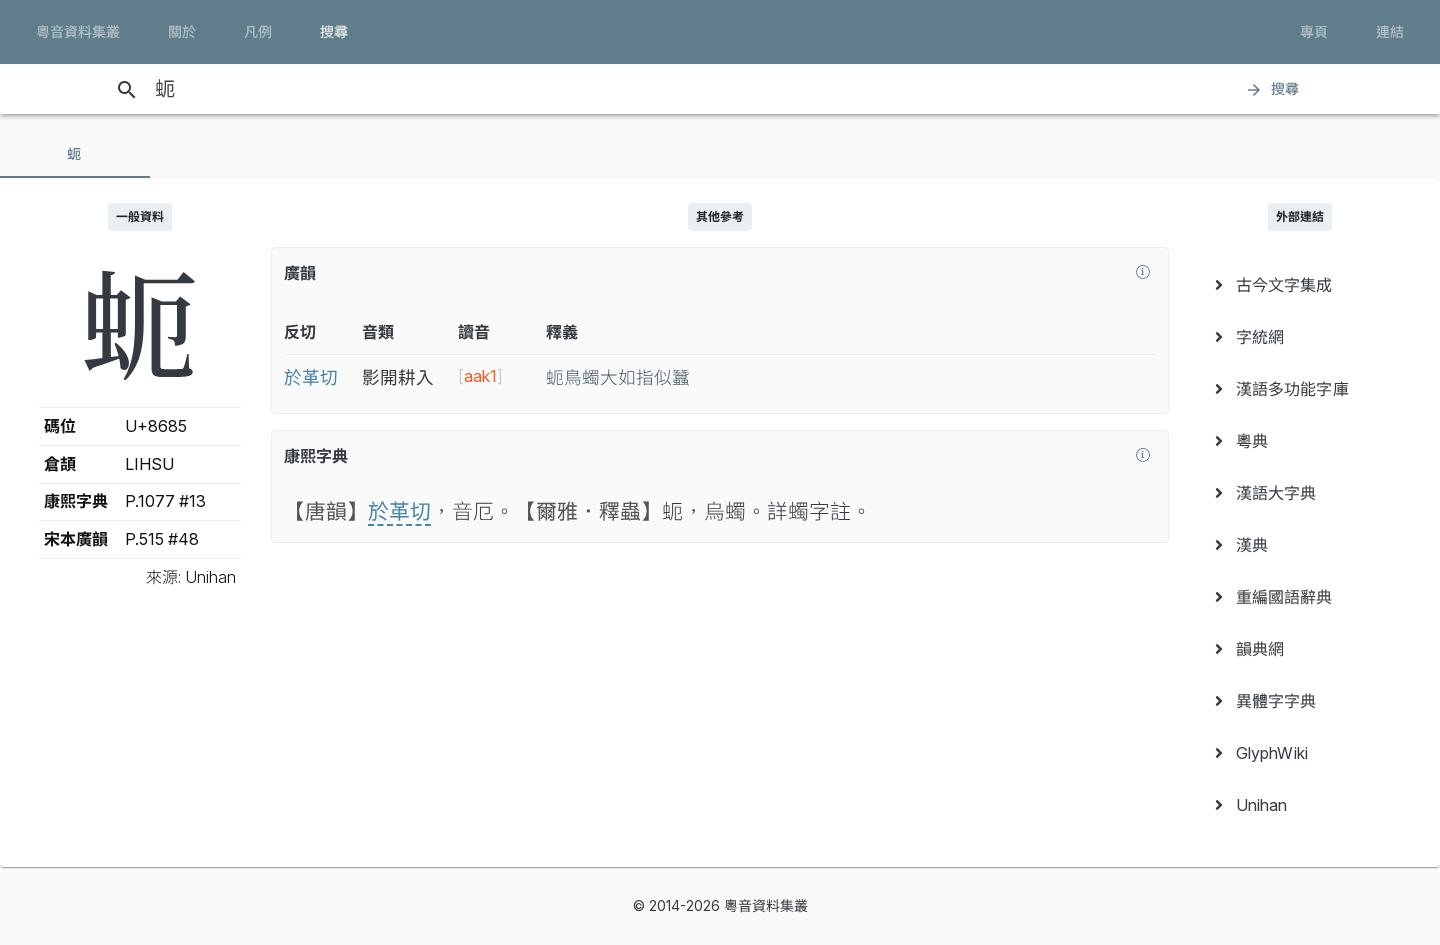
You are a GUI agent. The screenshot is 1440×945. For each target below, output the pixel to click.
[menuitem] (1300, 285)
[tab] (75, 154)
